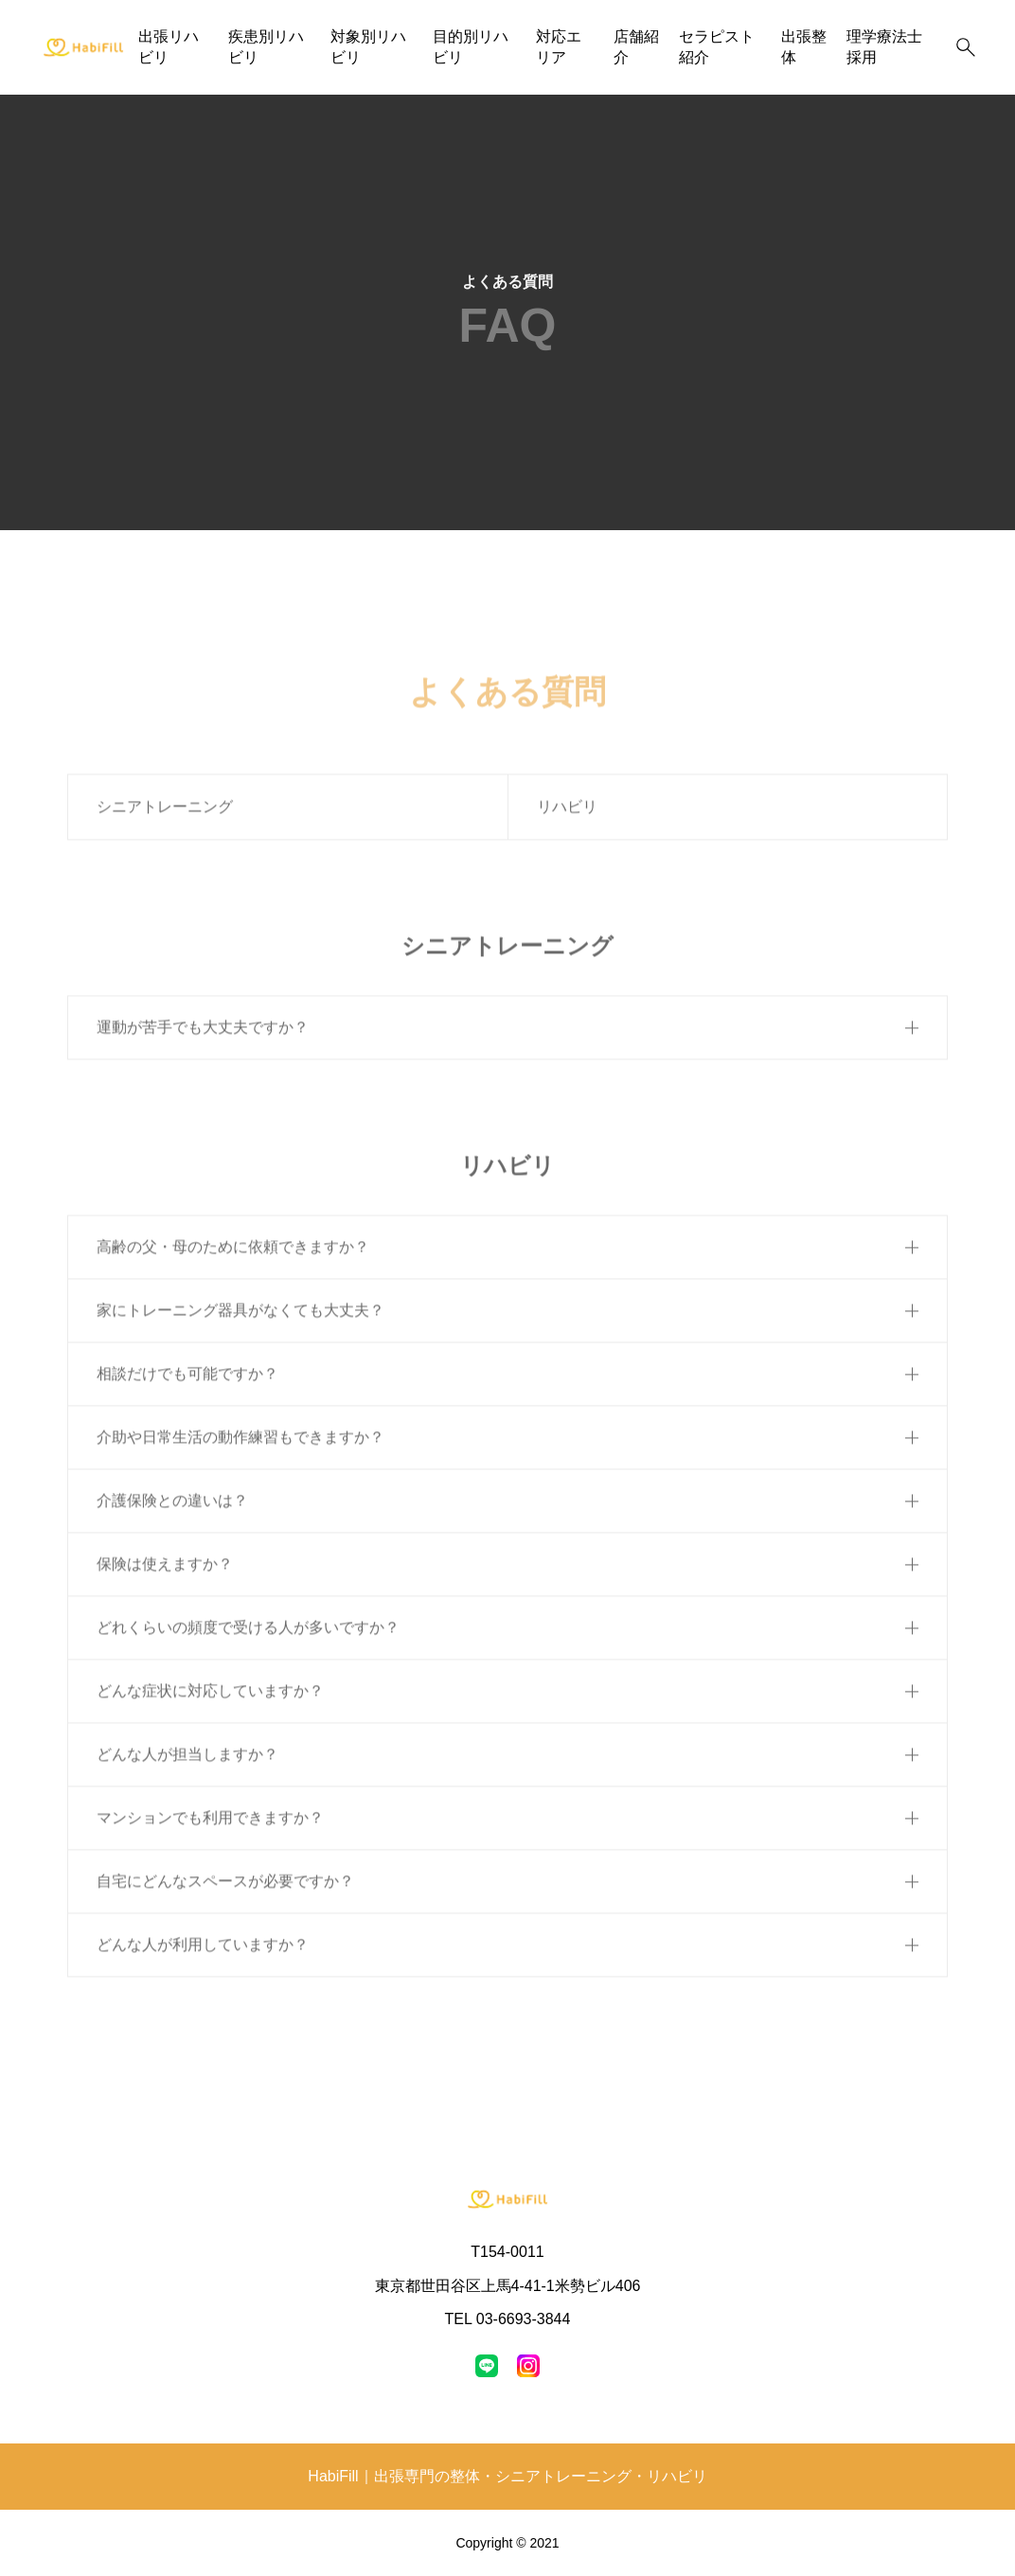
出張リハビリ (168, 46)
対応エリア (558, 46)
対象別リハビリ (368, 46)
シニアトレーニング (165, 815)
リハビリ (567, 815)
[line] (486, 2365)
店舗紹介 (636, 46)
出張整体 (804, 46)
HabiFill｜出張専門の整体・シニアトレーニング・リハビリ (507, 2476)
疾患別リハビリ (266, 46)
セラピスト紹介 (717, 46)
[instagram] (528, 2365)
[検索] (965, 47)
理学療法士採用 (884, 46)
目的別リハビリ (470, 46)
